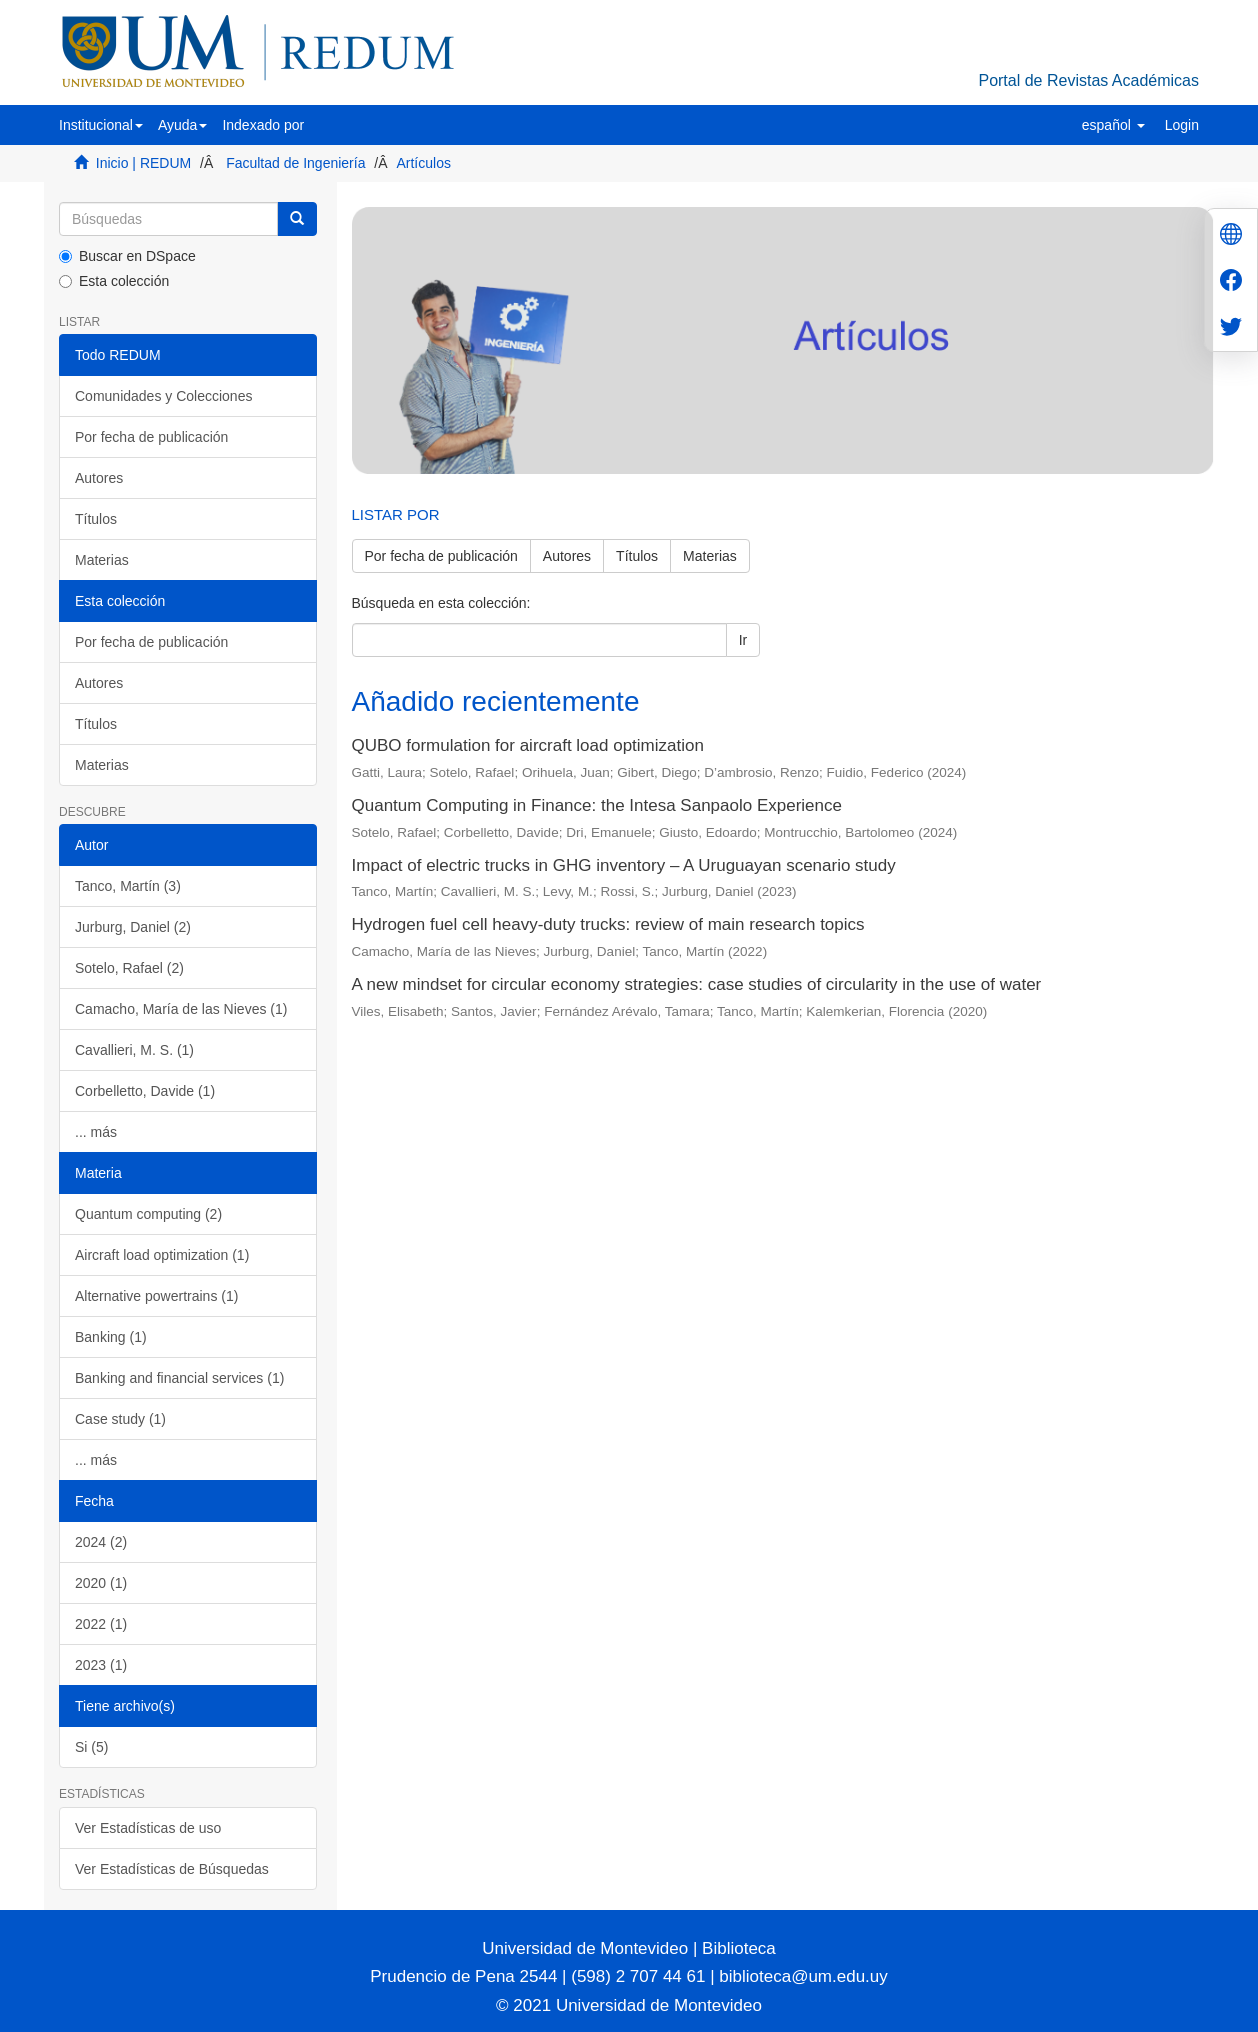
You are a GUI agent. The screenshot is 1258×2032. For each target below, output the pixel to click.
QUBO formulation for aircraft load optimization (528, 745)
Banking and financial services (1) (179, 1378)
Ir (743, 640)
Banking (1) (111, 1337)
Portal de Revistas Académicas (1088, 80)
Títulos (96, 519)
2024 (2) (101, 1542)
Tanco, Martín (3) (128, 886)
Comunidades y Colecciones (163, 396)
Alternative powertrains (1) (156, 1296)
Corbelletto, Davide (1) (145, 1091)
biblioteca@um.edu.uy (803, 1976)
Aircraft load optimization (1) (162, 1255)
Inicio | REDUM (143, 163)
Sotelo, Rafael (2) (129, 968)
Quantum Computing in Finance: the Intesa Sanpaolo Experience (597, 805)
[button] (101, 125)
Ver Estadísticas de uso (148, 1828)
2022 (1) (101, 1624)
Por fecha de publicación (151, 437)
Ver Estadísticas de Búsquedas (172, 1869)
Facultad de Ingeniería (295, 163)
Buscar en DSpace (127, 256)
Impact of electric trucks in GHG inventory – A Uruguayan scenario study (624, 865)
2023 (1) (101, 1665)
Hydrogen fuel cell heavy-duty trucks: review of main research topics (608, 924)
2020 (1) (101, 1583)
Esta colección (114, 281)
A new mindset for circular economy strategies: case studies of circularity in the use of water (697, 984)
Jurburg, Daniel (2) (133, 927)
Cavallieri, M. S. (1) (134, 1050)
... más (96, 1132)
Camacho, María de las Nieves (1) (181, 1009)
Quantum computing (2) (148, 1214)
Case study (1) (120, 1419)
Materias (102, 560)
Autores (99, 478)
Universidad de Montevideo (587, 1948)
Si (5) (91, 1747)
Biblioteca (736, 1948)
